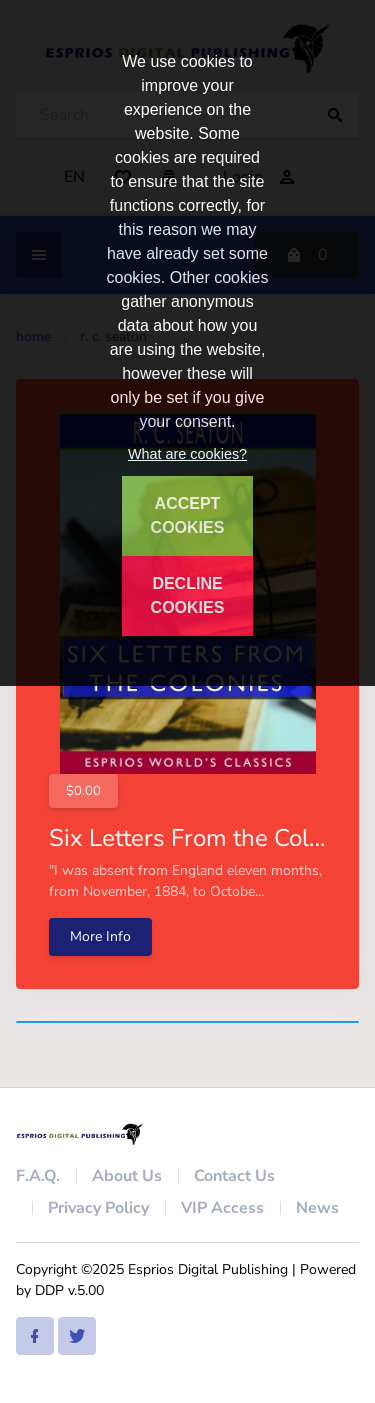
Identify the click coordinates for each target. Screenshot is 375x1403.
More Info (100, 936)
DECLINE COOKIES (188, 595)
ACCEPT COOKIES (188, 515)
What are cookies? (187, 454)
